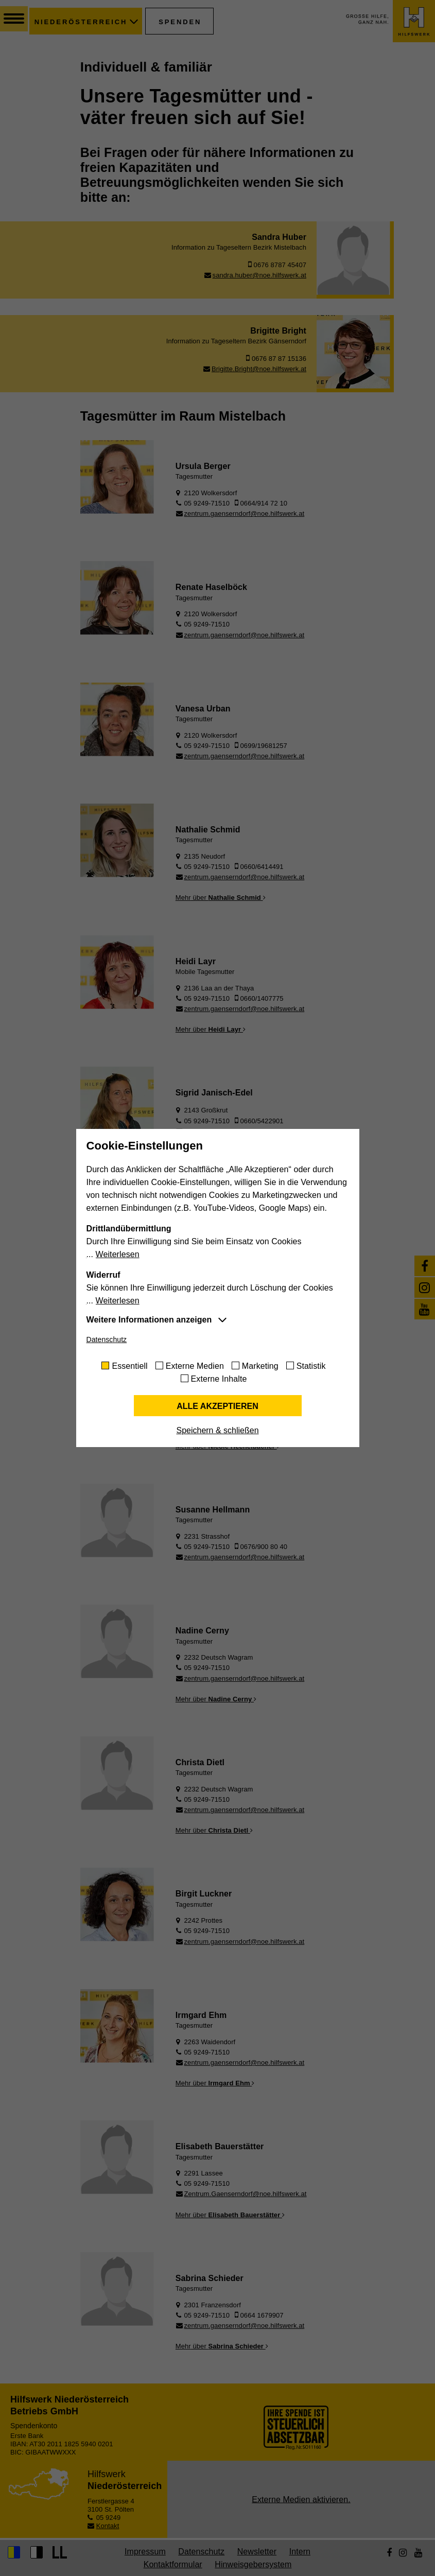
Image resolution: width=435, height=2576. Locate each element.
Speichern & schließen (217, 1430)
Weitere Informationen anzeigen (149, 1319)
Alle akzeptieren (217, 1406)
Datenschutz (106, 1339)
